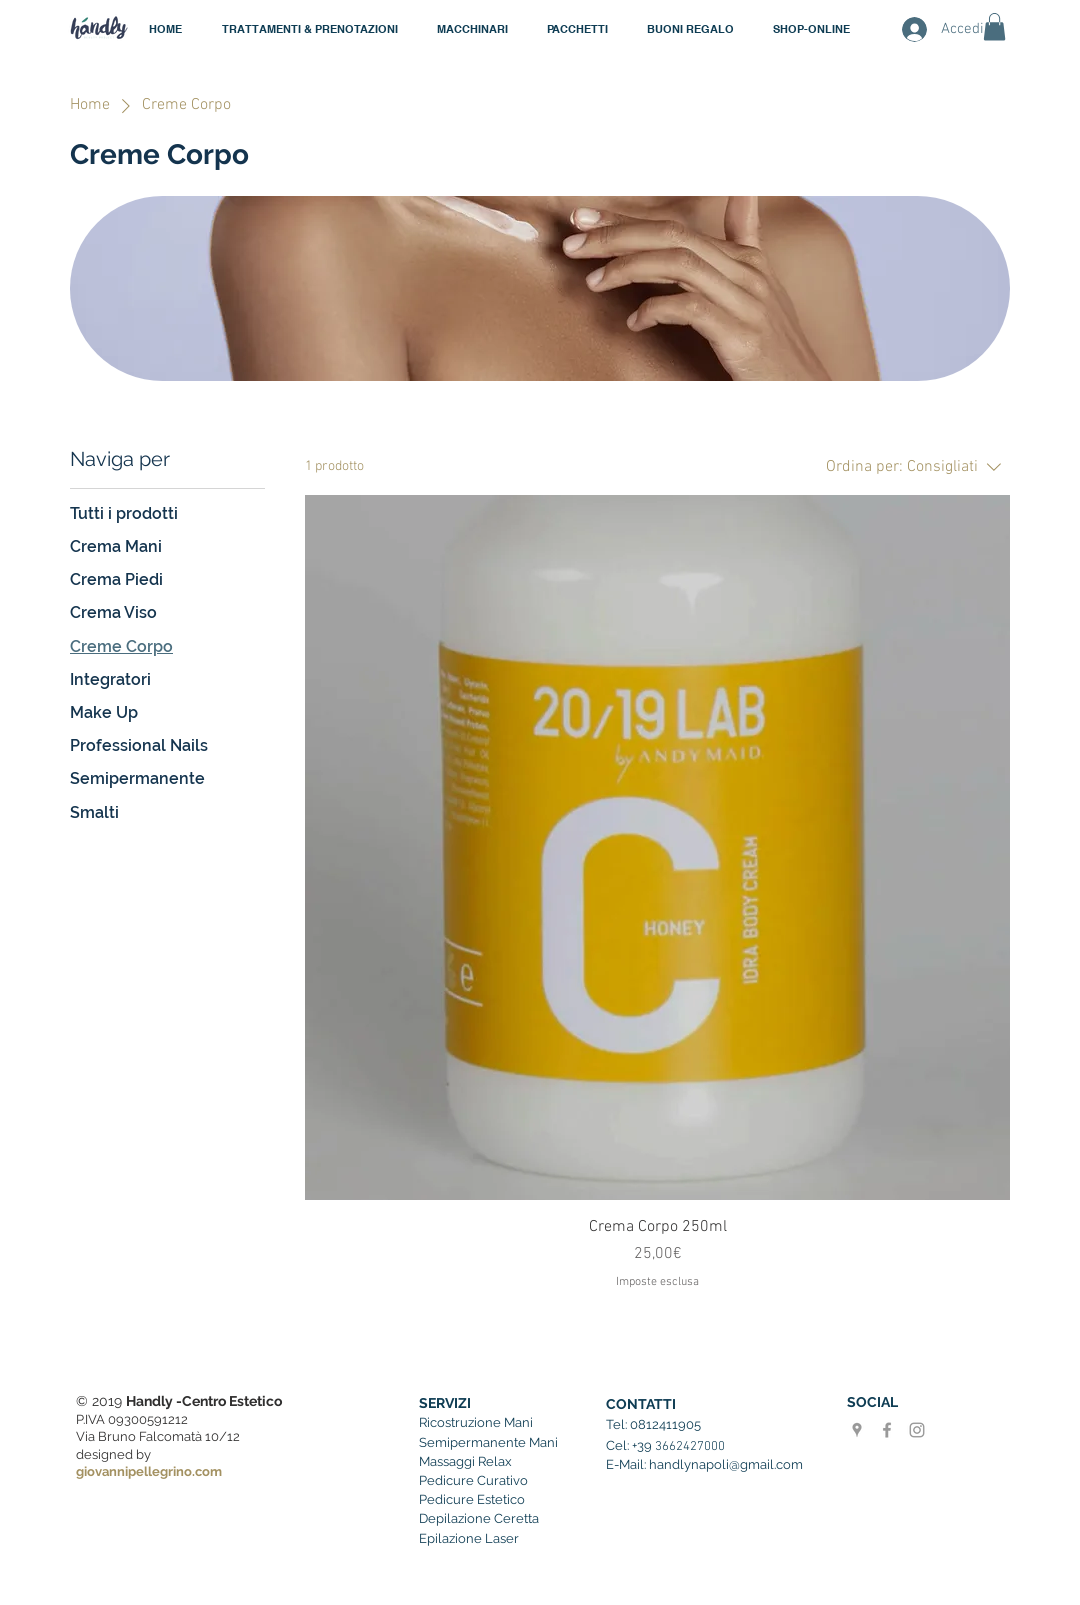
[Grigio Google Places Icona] (857, 1430)
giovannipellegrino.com (149, 1471)
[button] (472, 29)
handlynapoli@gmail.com (726, 1464)
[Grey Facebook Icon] (887, 1430)
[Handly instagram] (917, 1430)
